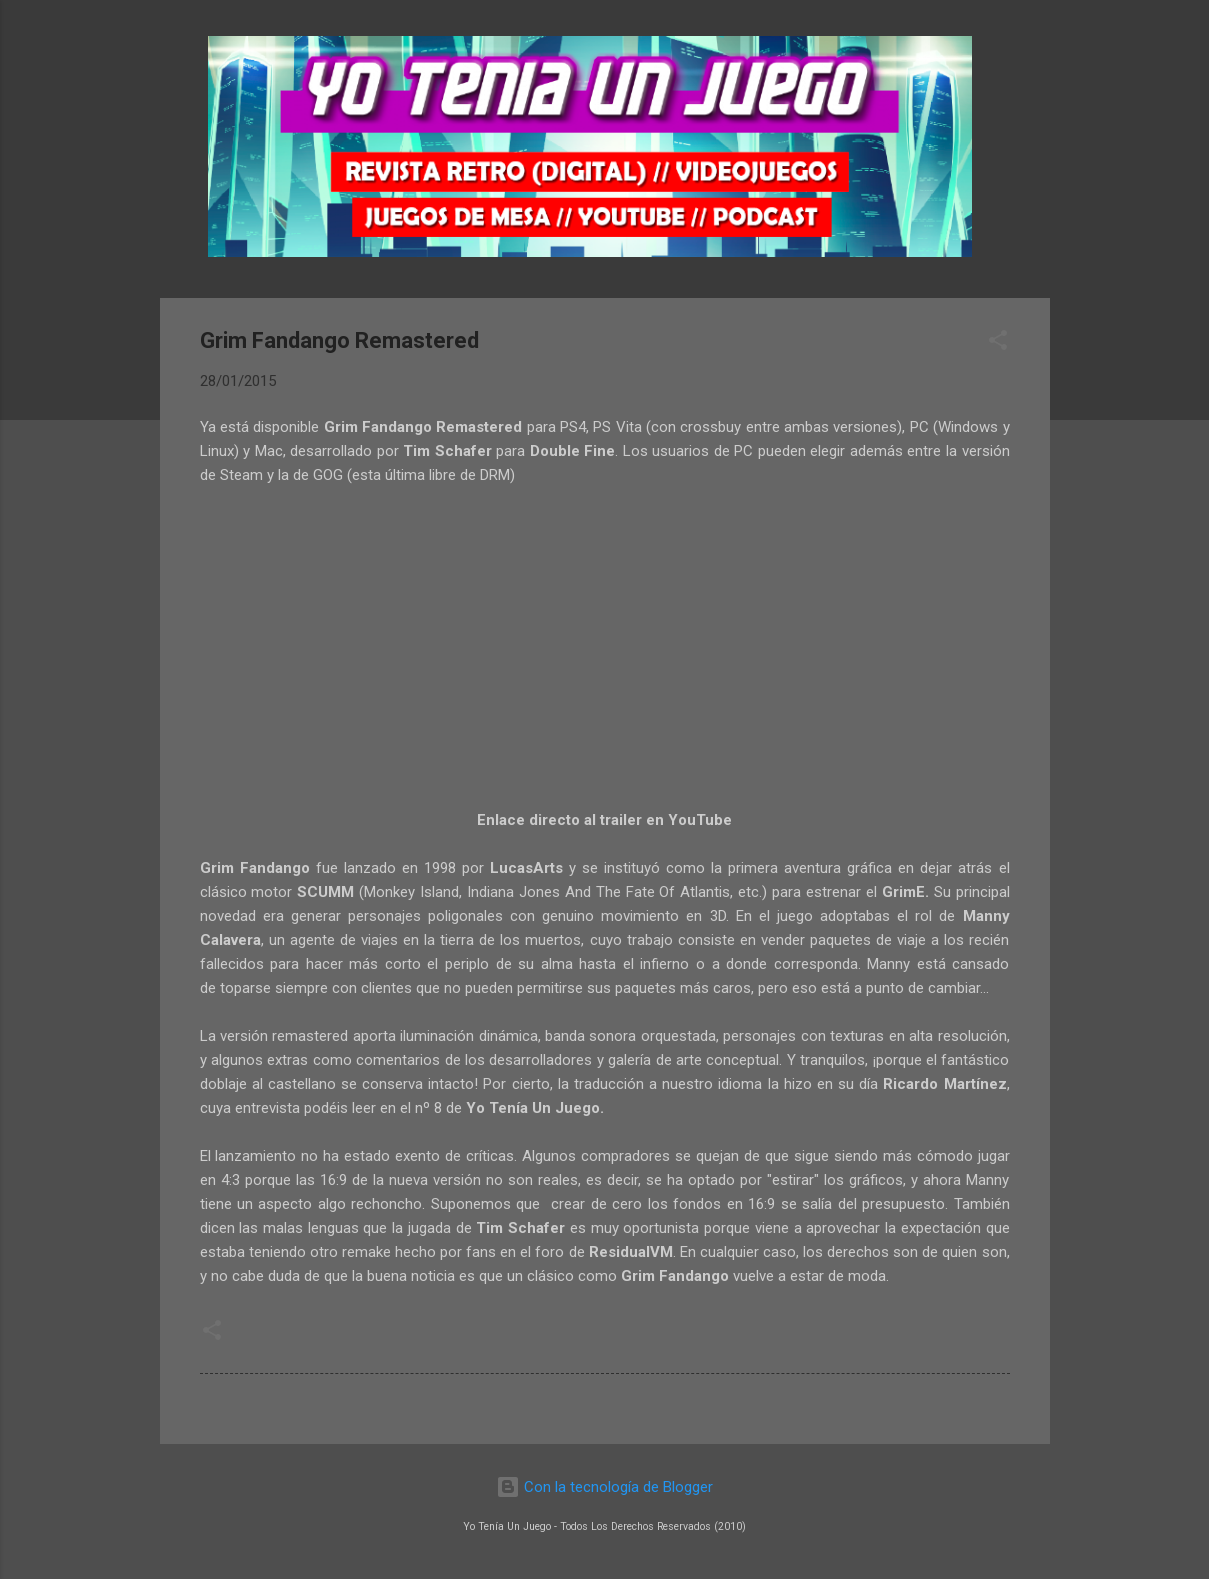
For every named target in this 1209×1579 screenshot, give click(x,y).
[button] (998, 343)
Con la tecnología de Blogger (604, 1487)
